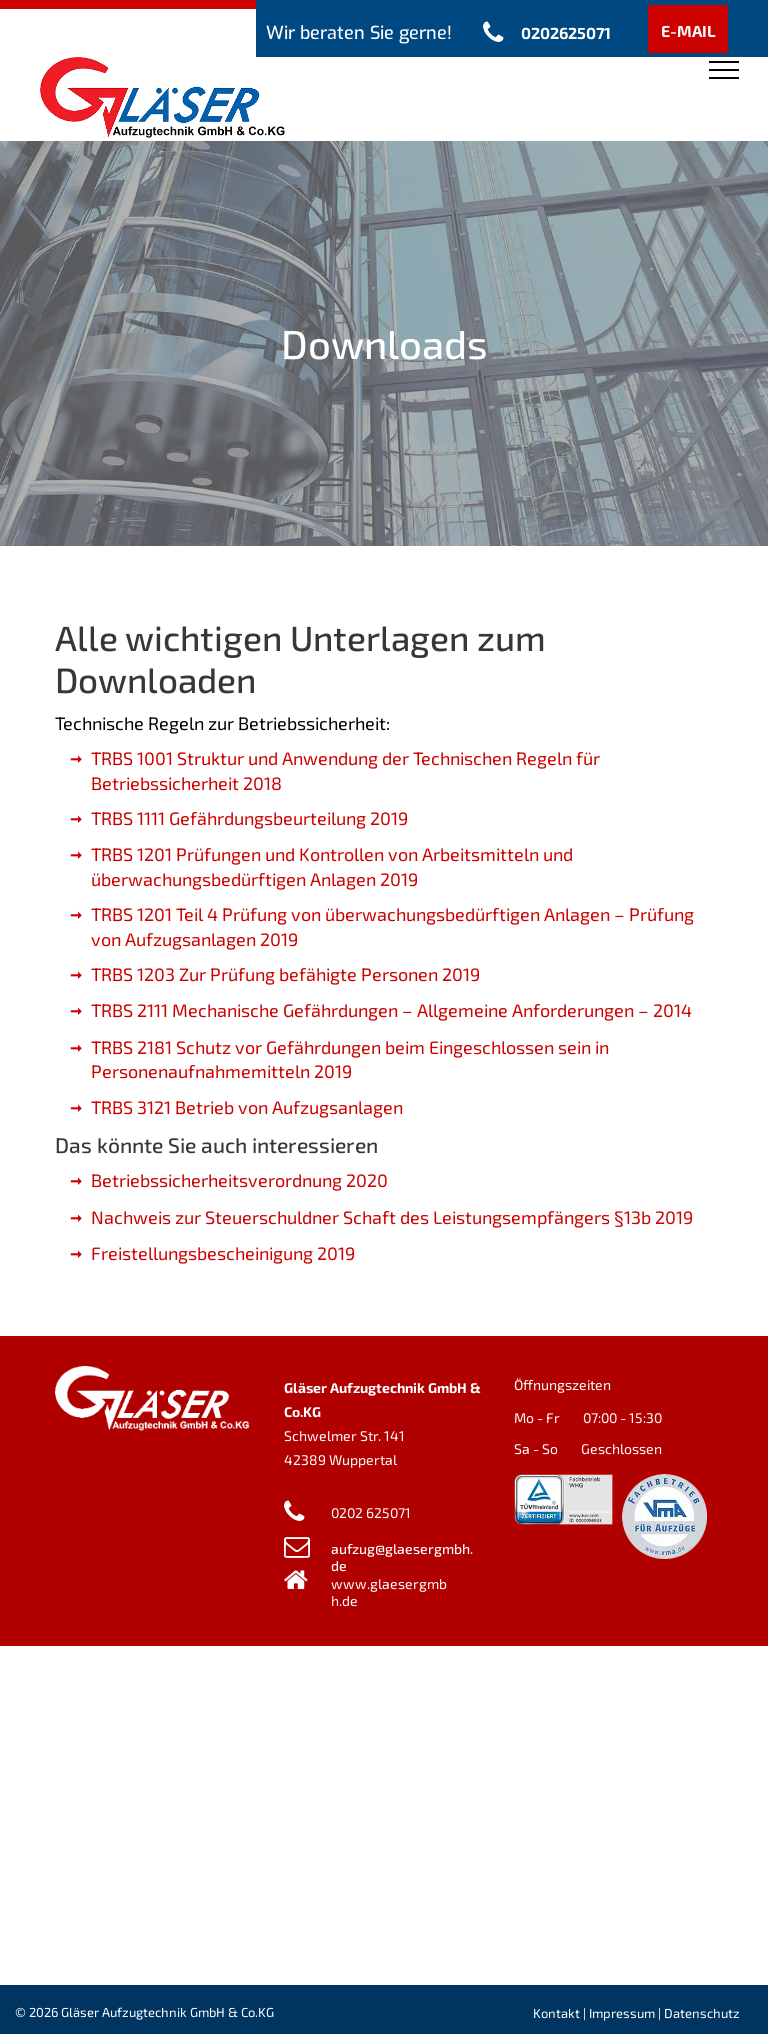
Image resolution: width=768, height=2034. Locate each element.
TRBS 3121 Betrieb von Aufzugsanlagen (247, 1107)
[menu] (724, 70)
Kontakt (556, 2013)
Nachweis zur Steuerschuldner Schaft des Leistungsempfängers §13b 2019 (392, 1217)
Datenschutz (702, 2013)
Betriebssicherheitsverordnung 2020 (239, 1180)
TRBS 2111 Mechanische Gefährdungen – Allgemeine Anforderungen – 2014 (391, 1010)
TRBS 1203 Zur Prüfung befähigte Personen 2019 (285, 974)
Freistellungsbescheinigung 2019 (223, 1253)
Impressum (622, 2013)
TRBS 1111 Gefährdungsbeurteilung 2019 (249, 818)
